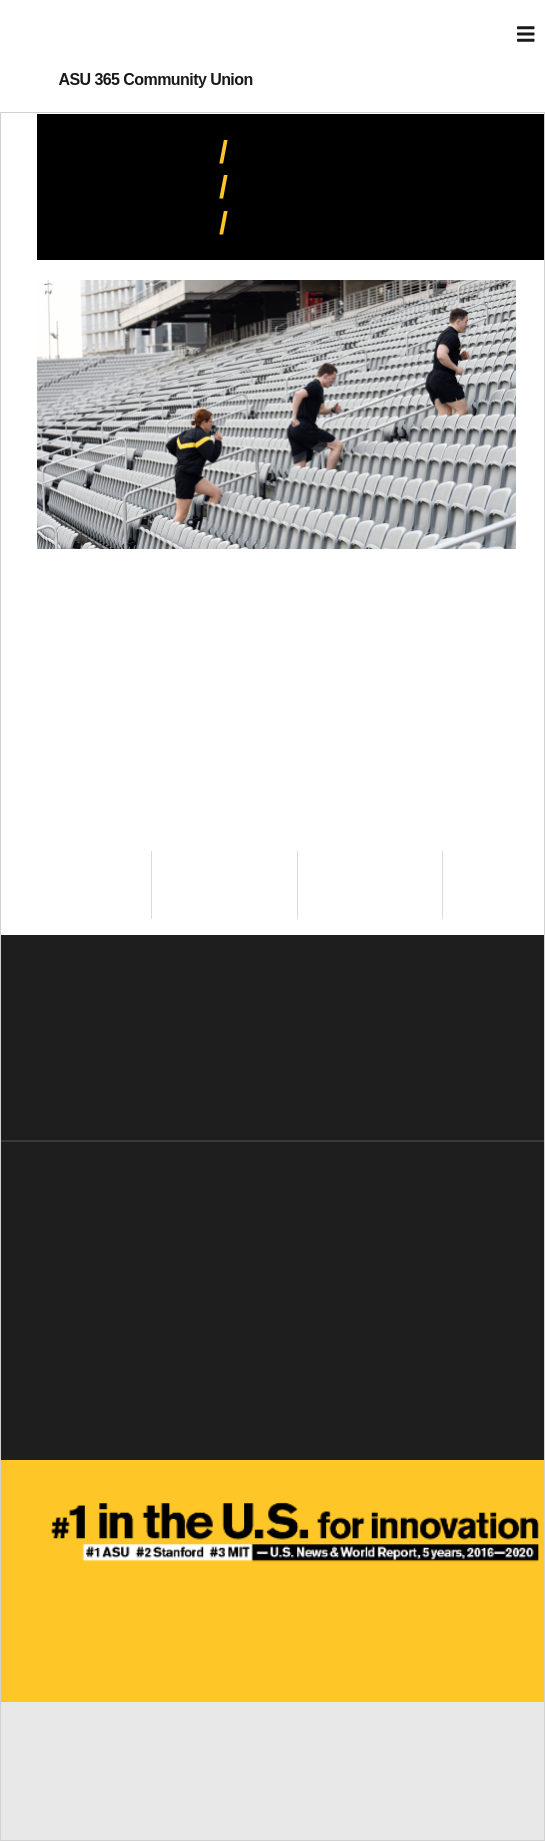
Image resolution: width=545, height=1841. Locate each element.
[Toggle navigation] (526, 34)
